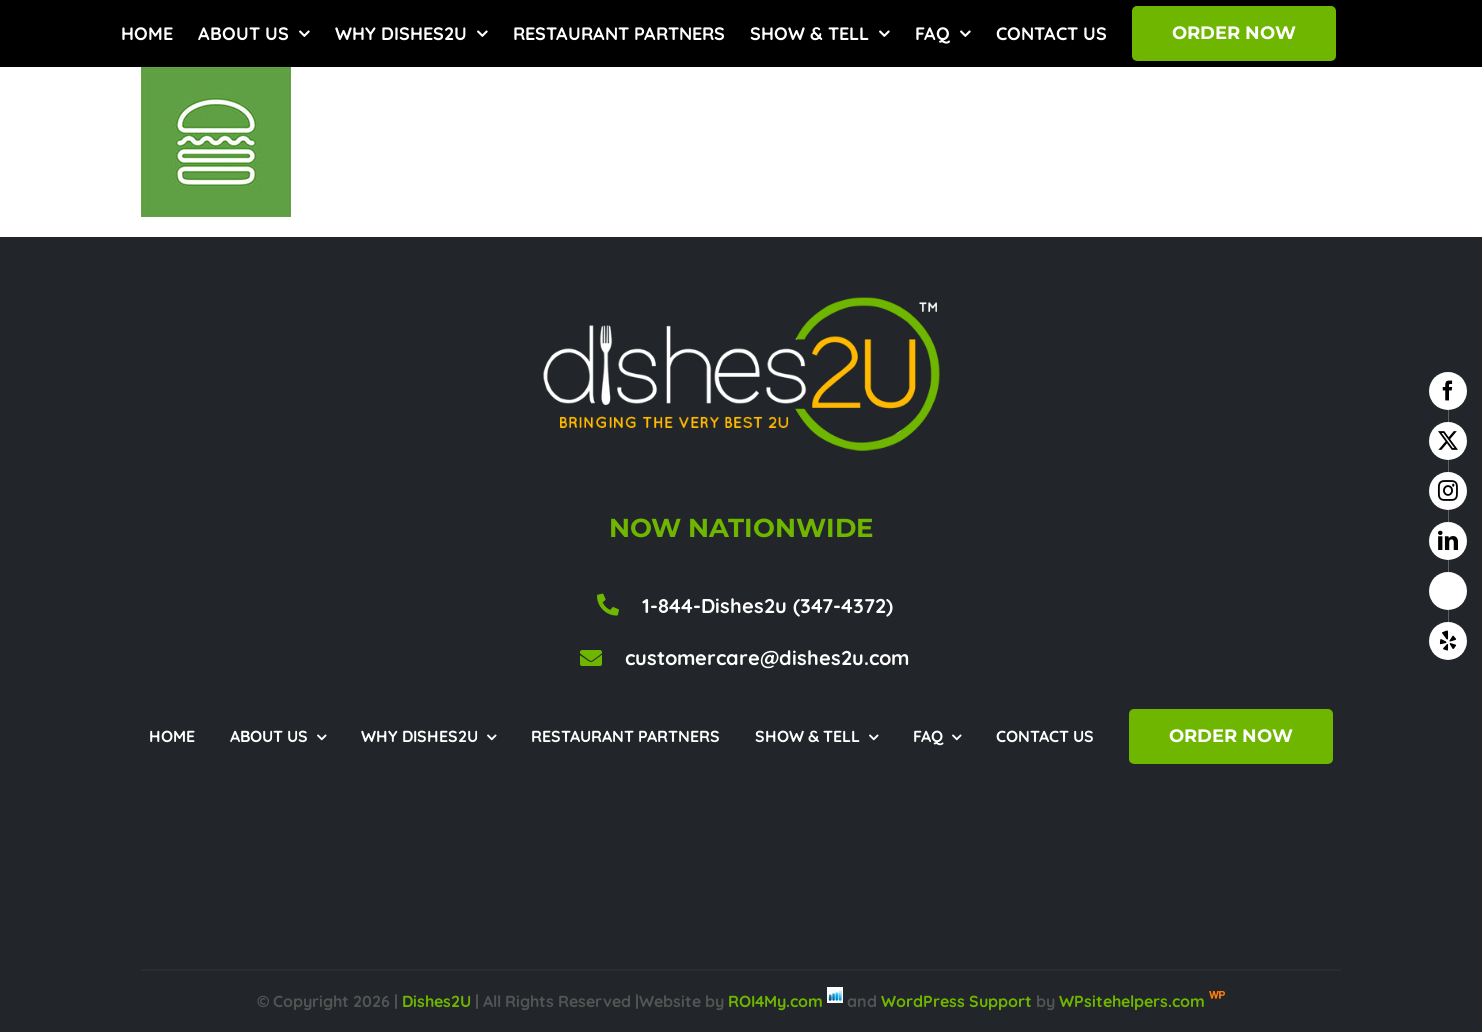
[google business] (1448, 591)
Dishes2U (436, 1001)
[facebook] (1448, 391)
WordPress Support (956, 1001)
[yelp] (1448, 641)
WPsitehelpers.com (1134, 1001)
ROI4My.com (775, 1001)
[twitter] (1448, 441)
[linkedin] (1448, 541)
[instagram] (1448, 491)
